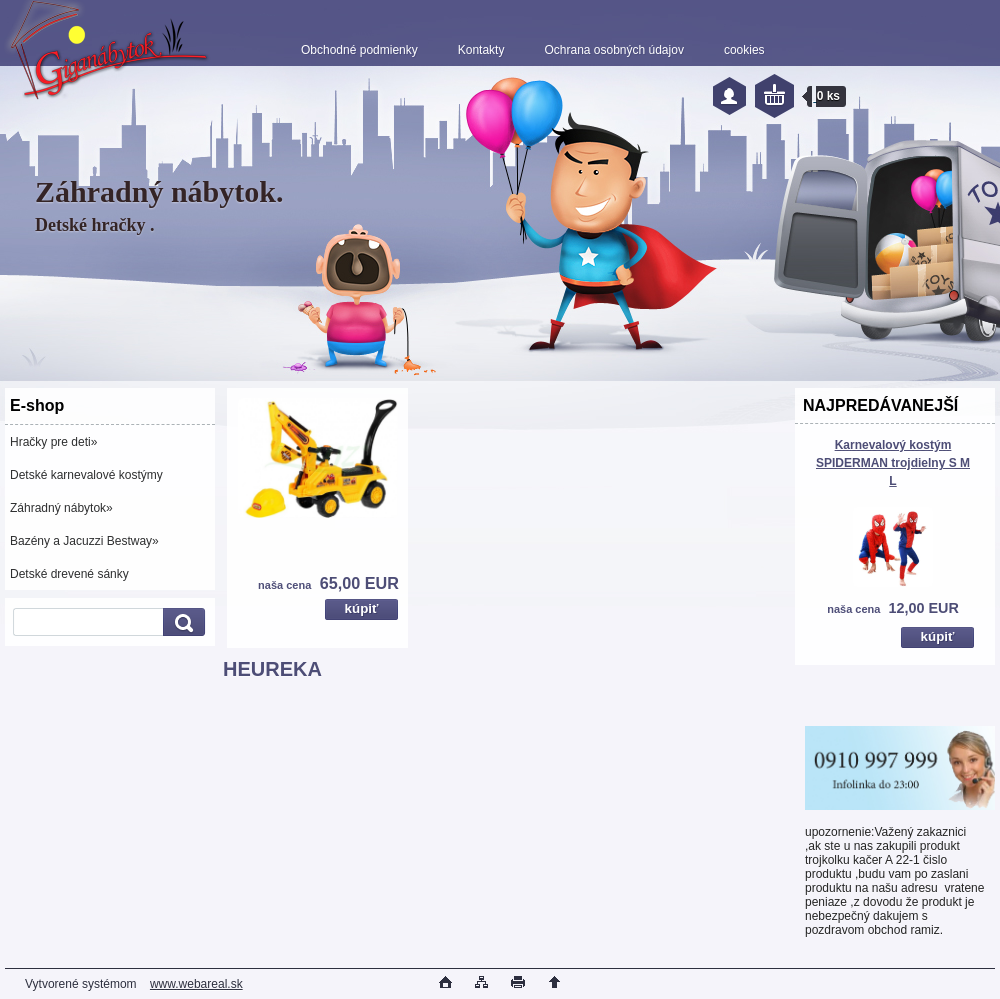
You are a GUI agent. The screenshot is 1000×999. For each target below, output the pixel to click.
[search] (181, 622)
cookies (744, 50)
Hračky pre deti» (53, 442)
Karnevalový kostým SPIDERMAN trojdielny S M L (893, 463)
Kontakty (481, 50)
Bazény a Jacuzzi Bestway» (84, 541)
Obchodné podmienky (359, 50)
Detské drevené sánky (69, 574)
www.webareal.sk (196, 984)
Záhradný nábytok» (61, 508)
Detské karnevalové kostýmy (86, 475)
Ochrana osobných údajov (613, 50)
